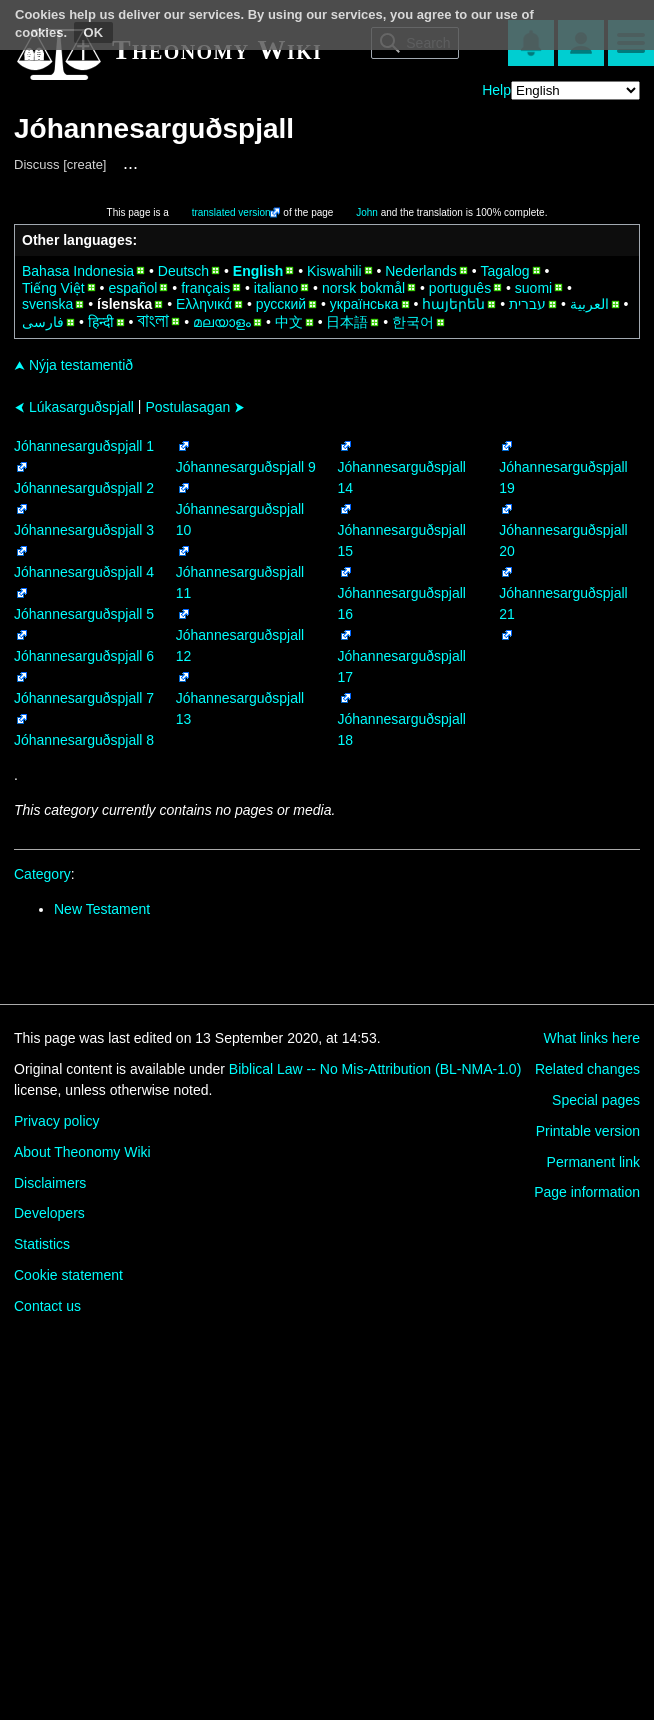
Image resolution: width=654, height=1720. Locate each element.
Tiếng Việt (53, 288)
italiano (276, 288)
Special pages (596, 1100)
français (205, 288)
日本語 (347, 322)
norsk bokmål (363, 288)
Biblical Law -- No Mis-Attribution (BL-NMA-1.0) (375, 1069)
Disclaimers (50, 1183)
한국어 (413, 322)
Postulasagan (195, 407)
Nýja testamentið (73, 365)
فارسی (43, 322)
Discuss (37, 164)
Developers (49, 1213)
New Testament (102, 909)
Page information (587, 1192)
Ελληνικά (204, 304)
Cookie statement (68, 1275)
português (460, 288)
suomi (533, 288)
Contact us (47, 1306)
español (132, 288)
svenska (47, 304)
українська (364, 304)
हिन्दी (101, 322)
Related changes (587, 1069)
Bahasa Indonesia (78, 271)
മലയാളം (222, 322)
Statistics (42, 1244)
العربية (589, 304)
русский (281, 304)
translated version (231, 212)
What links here (592, 1038)
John (367, 212)
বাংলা (153, 321)
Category (42, 874)
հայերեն (453, 304)
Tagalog (505, 271)
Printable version (588, 1131)
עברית (527, 304)
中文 (289, 322)
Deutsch (183, 271)
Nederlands (421, 271)
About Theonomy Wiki (82, 1152)
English (258, 271)
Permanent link (593, 1162)
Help (496, 90)
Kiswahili (334, 271)
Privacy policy (57, 1121)
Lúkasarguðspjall (74, 407)
